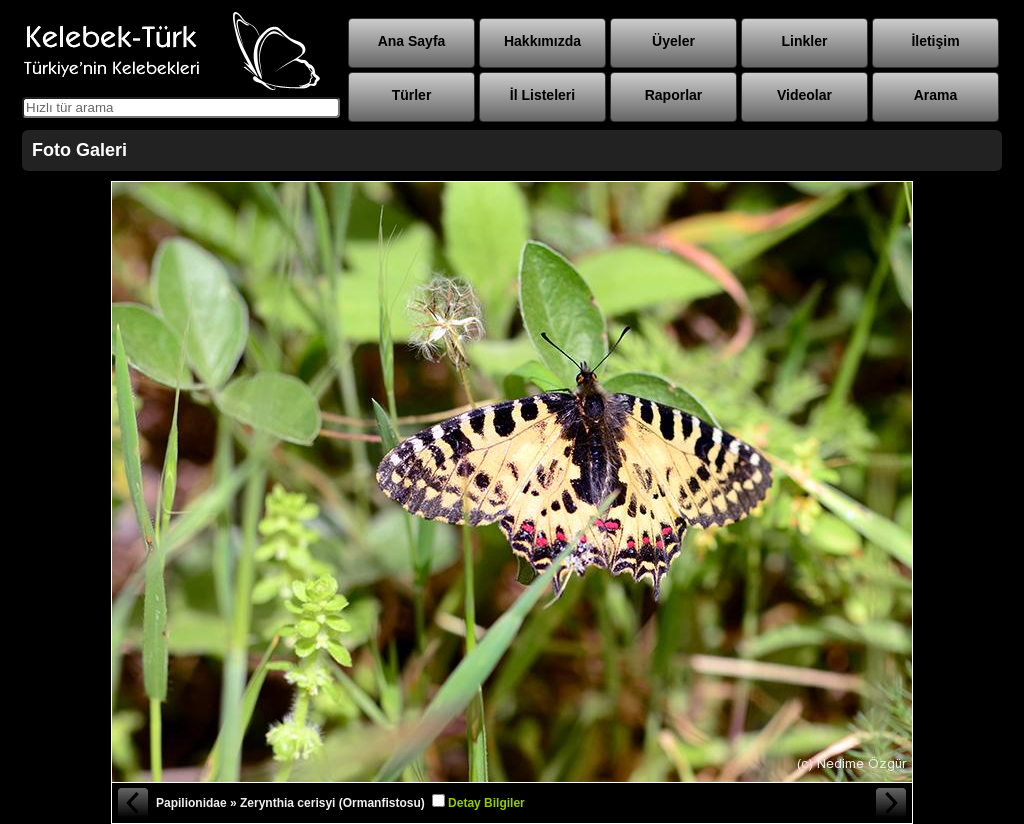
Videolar (804, 95)
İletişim (935, 41)
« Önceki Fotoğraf (132, 803)
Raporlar (674, 95)
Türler (412, 95)
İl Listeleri (542, 95)
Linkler (805, 41)
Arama (936, 95)
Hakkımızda (542, 41)
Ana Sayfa (412, 41)
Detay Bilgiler (486, 803)
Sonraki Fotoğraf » (892, 803)
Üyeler (673, 41)
